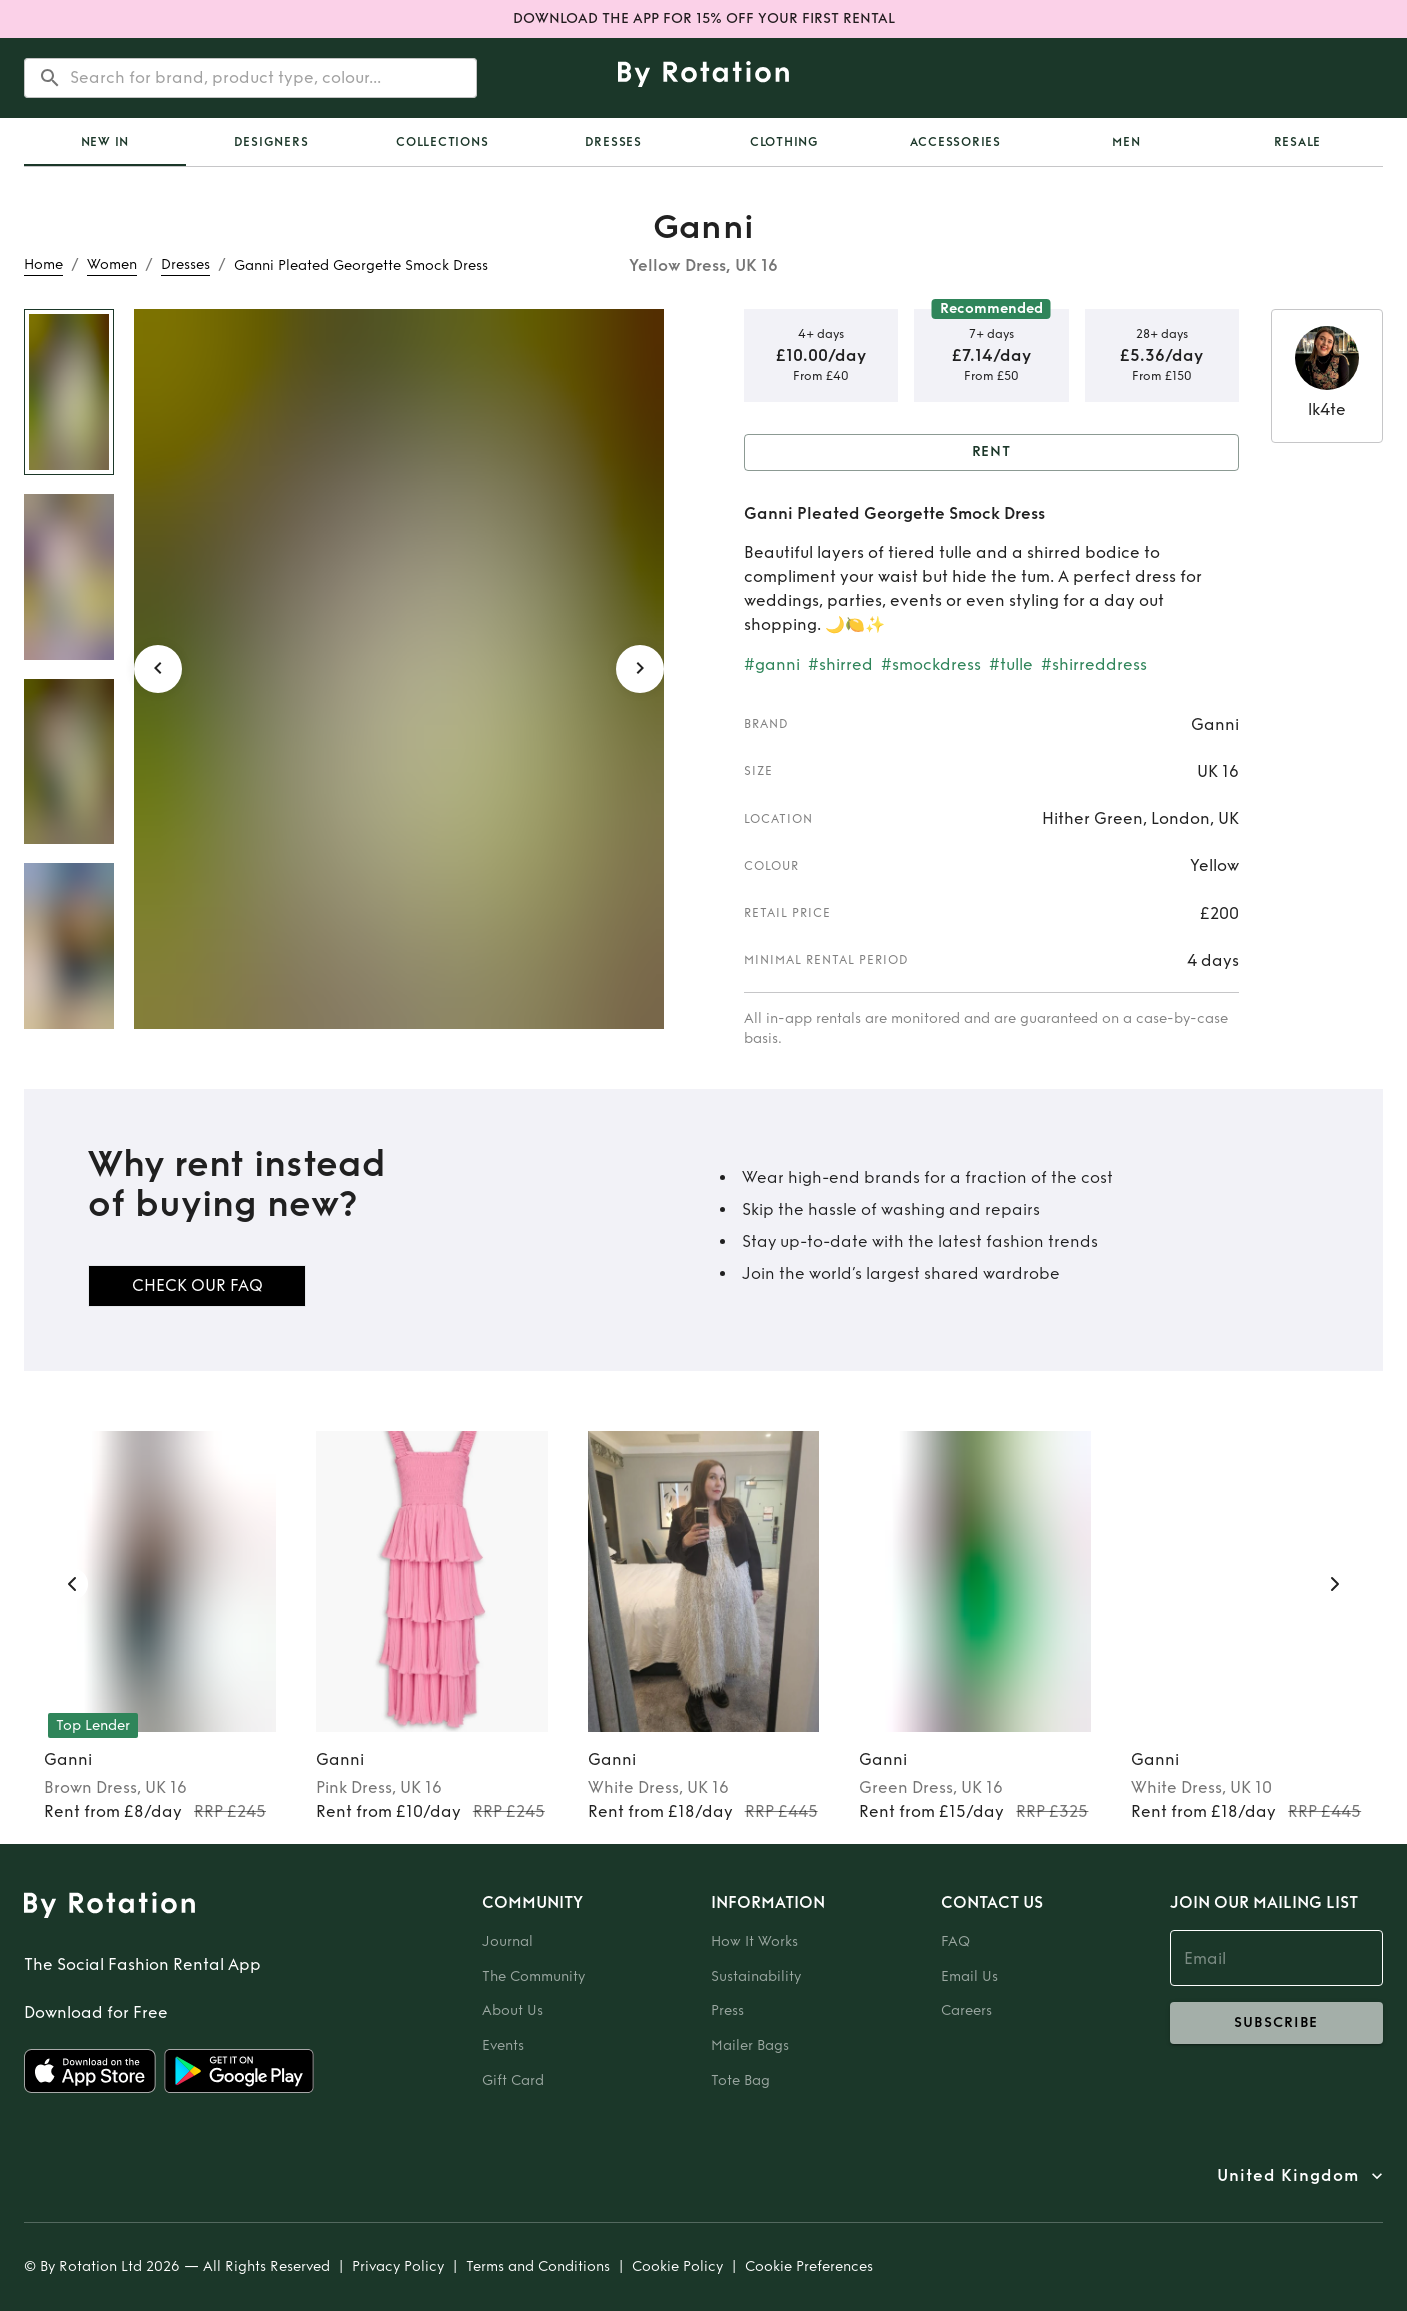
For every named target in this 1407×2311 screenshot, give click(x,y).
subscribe (1276, 2023)
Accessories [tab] (955, 142)
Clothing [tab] (784, 142)
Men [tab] (1126, 142)
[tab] (105, 142)
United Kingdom (1288, 2176)
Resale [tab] (1298, 142)
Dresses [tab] (613, 142)
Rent (992, 452)
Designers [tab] (271, 142)
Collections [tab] (442, 142)
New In (105, 142)
